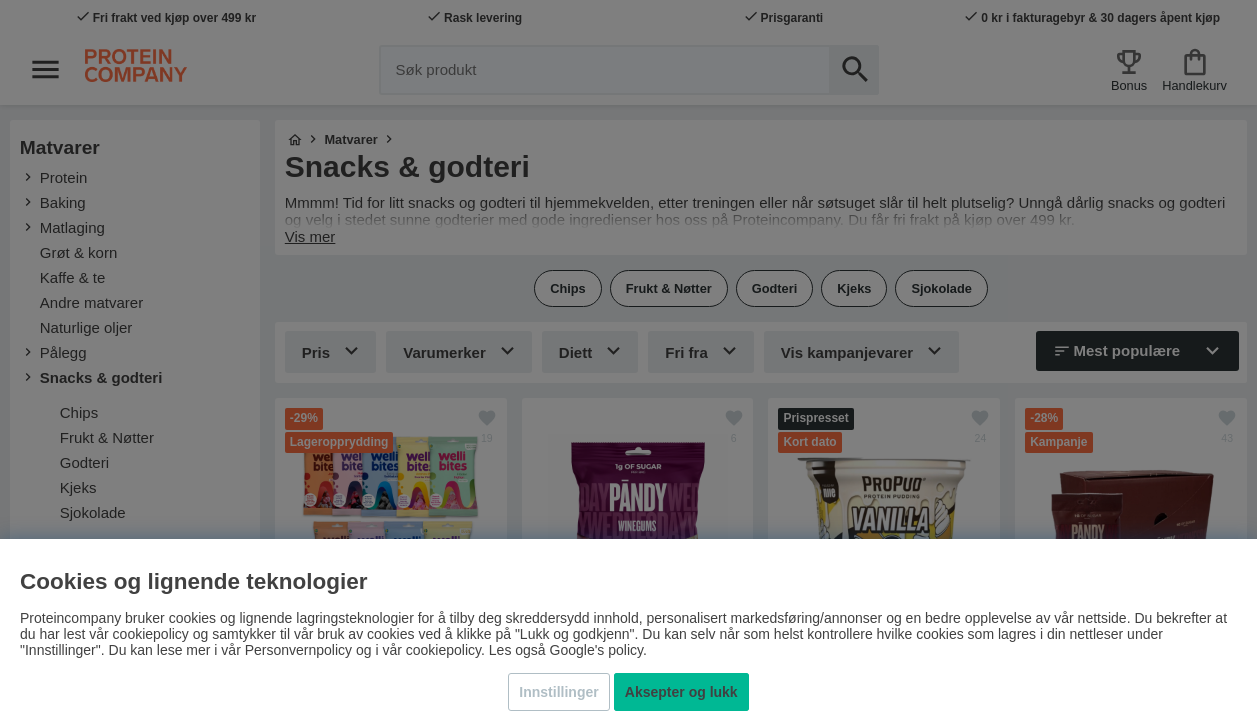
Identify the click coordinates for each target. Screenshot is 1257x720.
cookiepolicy (443, 650)
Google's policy (596, 650)
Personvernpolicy (298, 650)
